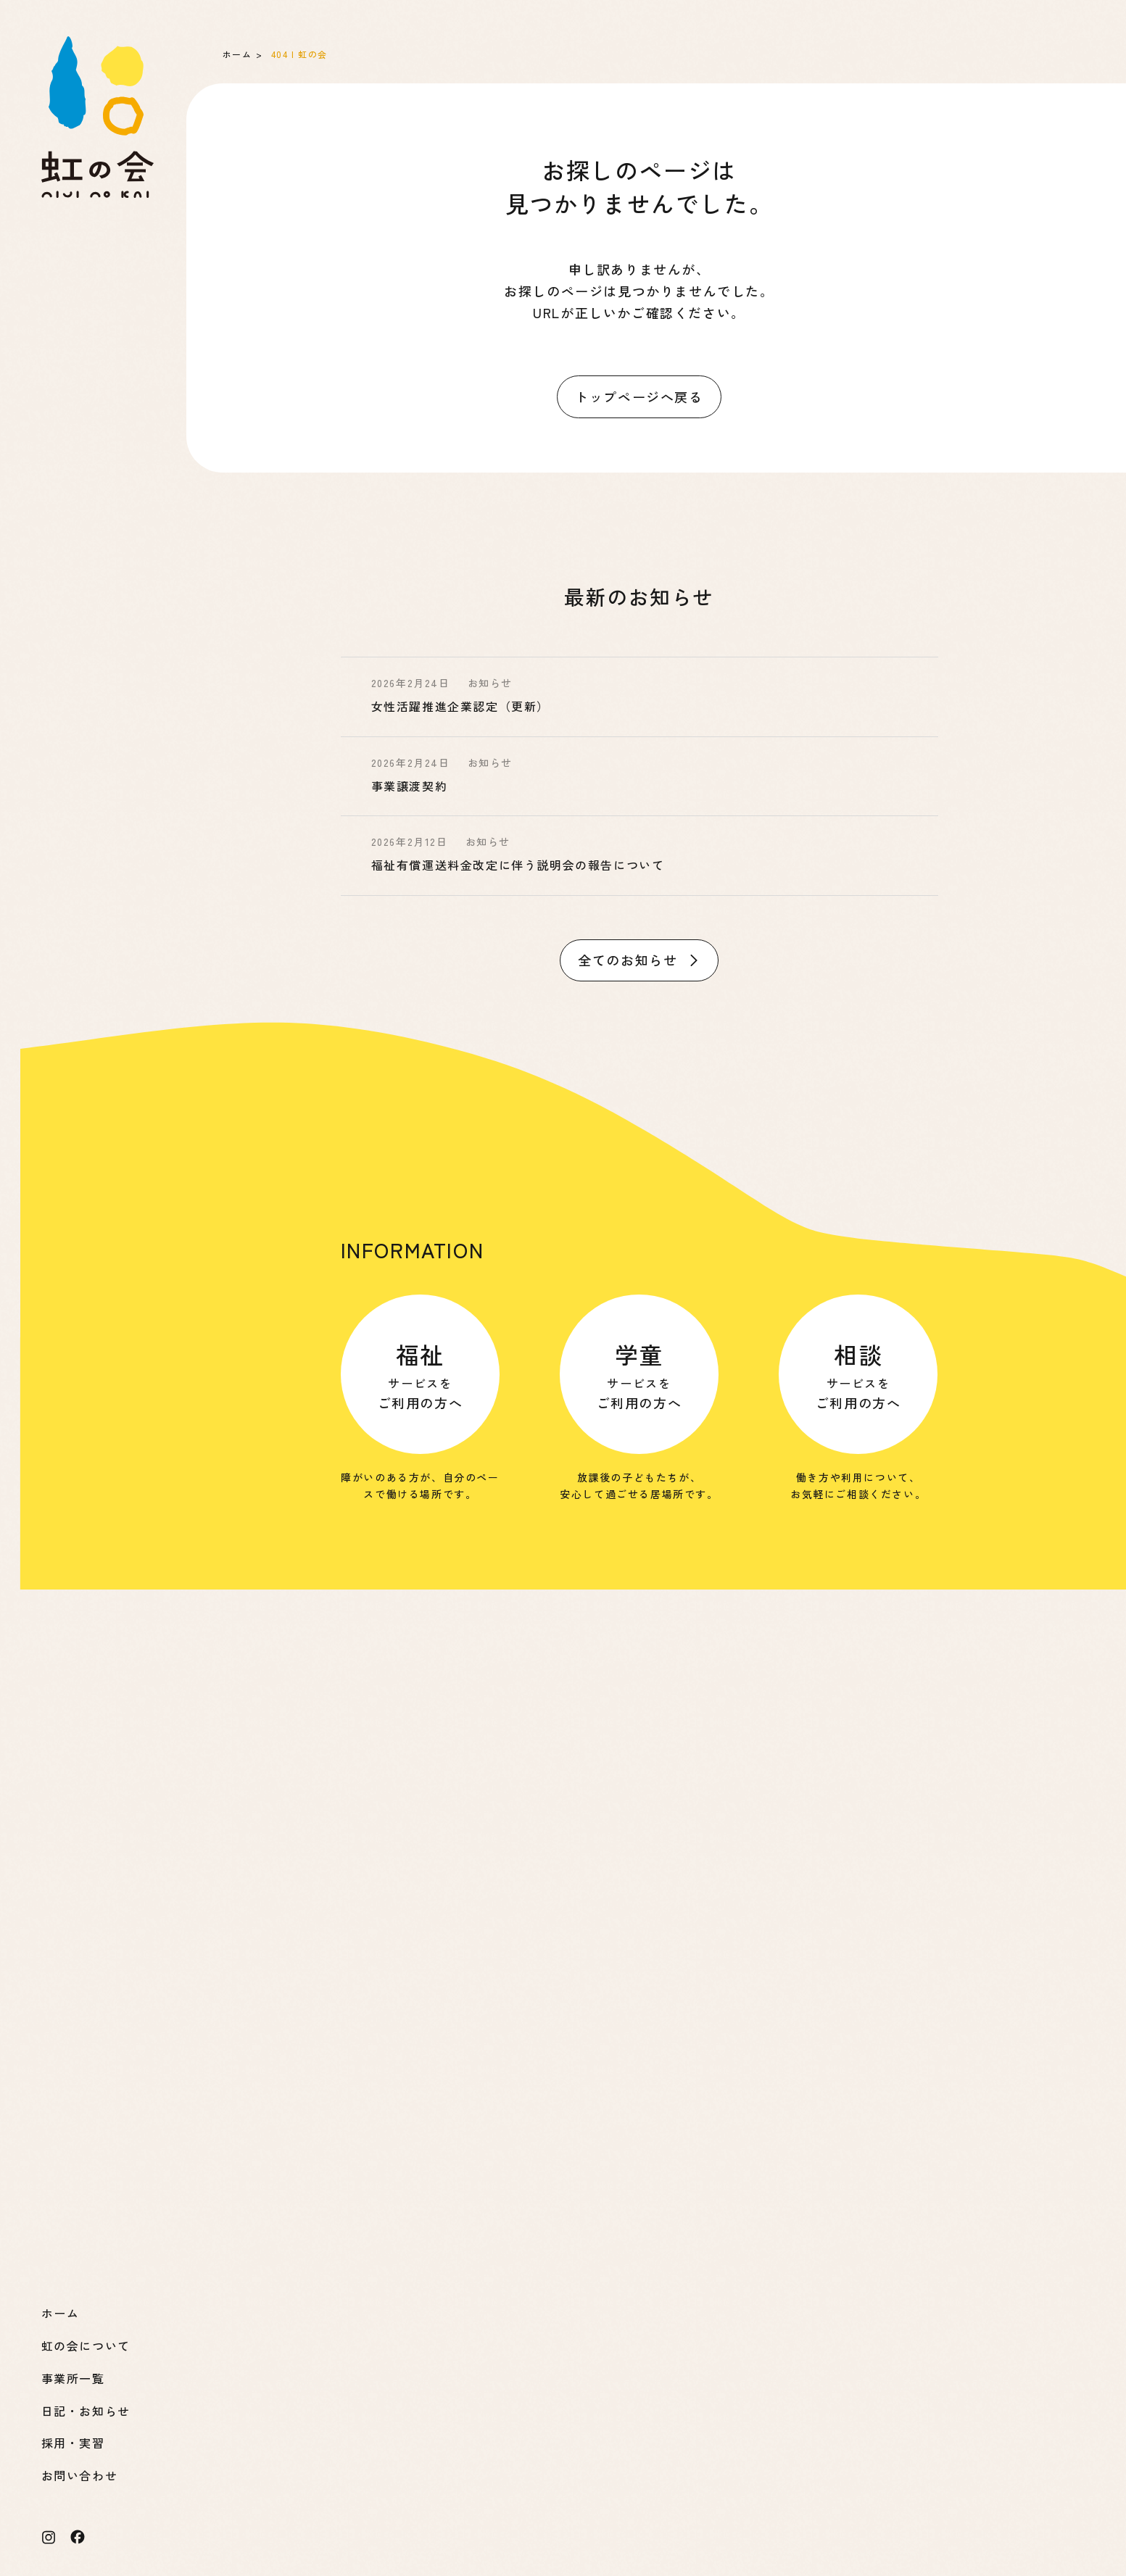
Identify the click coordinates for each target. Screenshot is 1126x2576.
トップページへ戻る (639, 396)
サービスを (420, 1374)
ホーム (237, 54)
